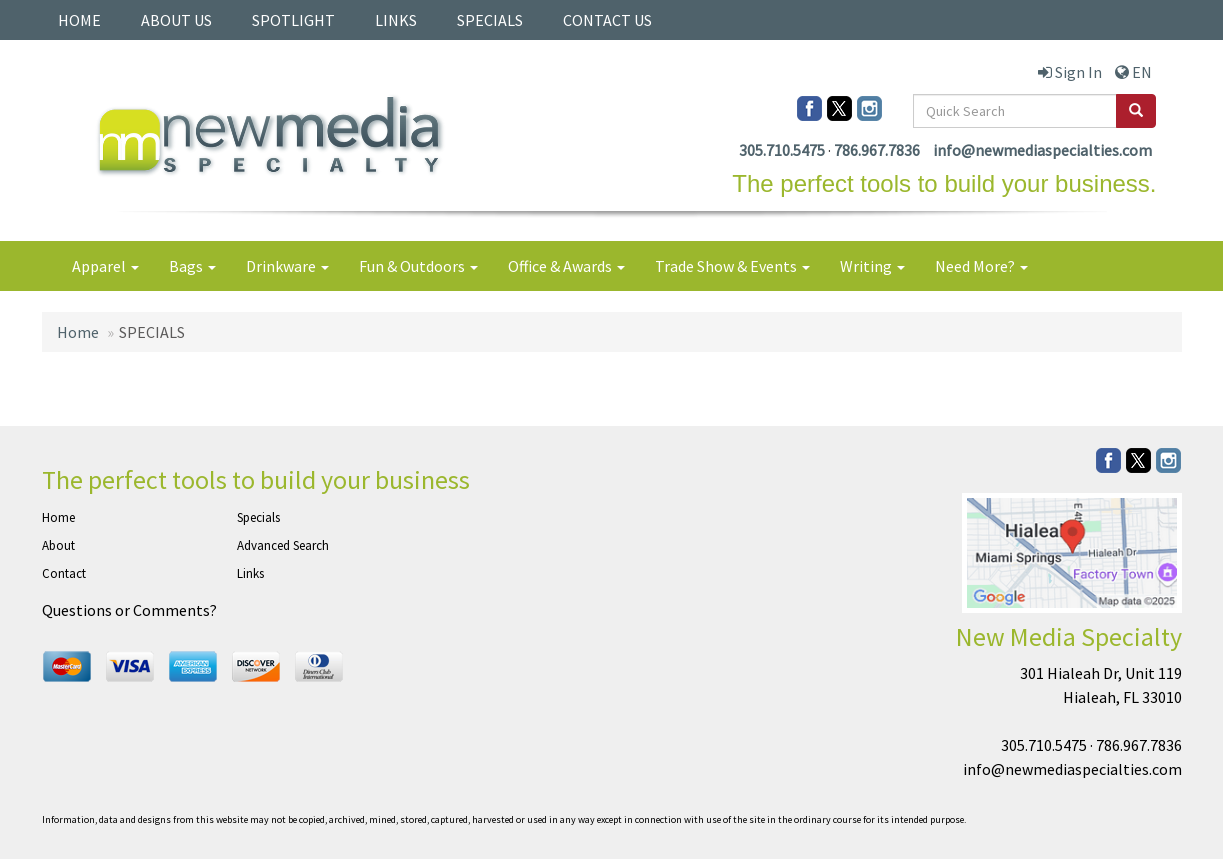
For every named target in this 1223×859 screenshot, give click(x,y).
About (58, 545)
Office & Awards (566, 266)
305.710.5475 (782, 150)
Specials (258, 517)
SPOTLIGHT (293, 20)
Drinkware (287, 266)
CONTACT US (607, 20)
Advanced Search (283, 545)
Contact (64, 573)
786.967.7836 (877, 150)
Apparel (105, 266)
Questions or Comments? (129, 610)
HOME (79, 20)
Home (78, 332)
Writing (872, 266)
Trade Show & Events (732, 266)
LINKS (396, 20)
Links (250, 573)
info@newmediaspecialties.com (1042, 150)
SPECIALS (490, 20)
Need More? (981, 266)
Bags (192, 266)
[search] (1136, 111)
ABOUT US (176, 20)
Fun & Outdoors (418, 266)
